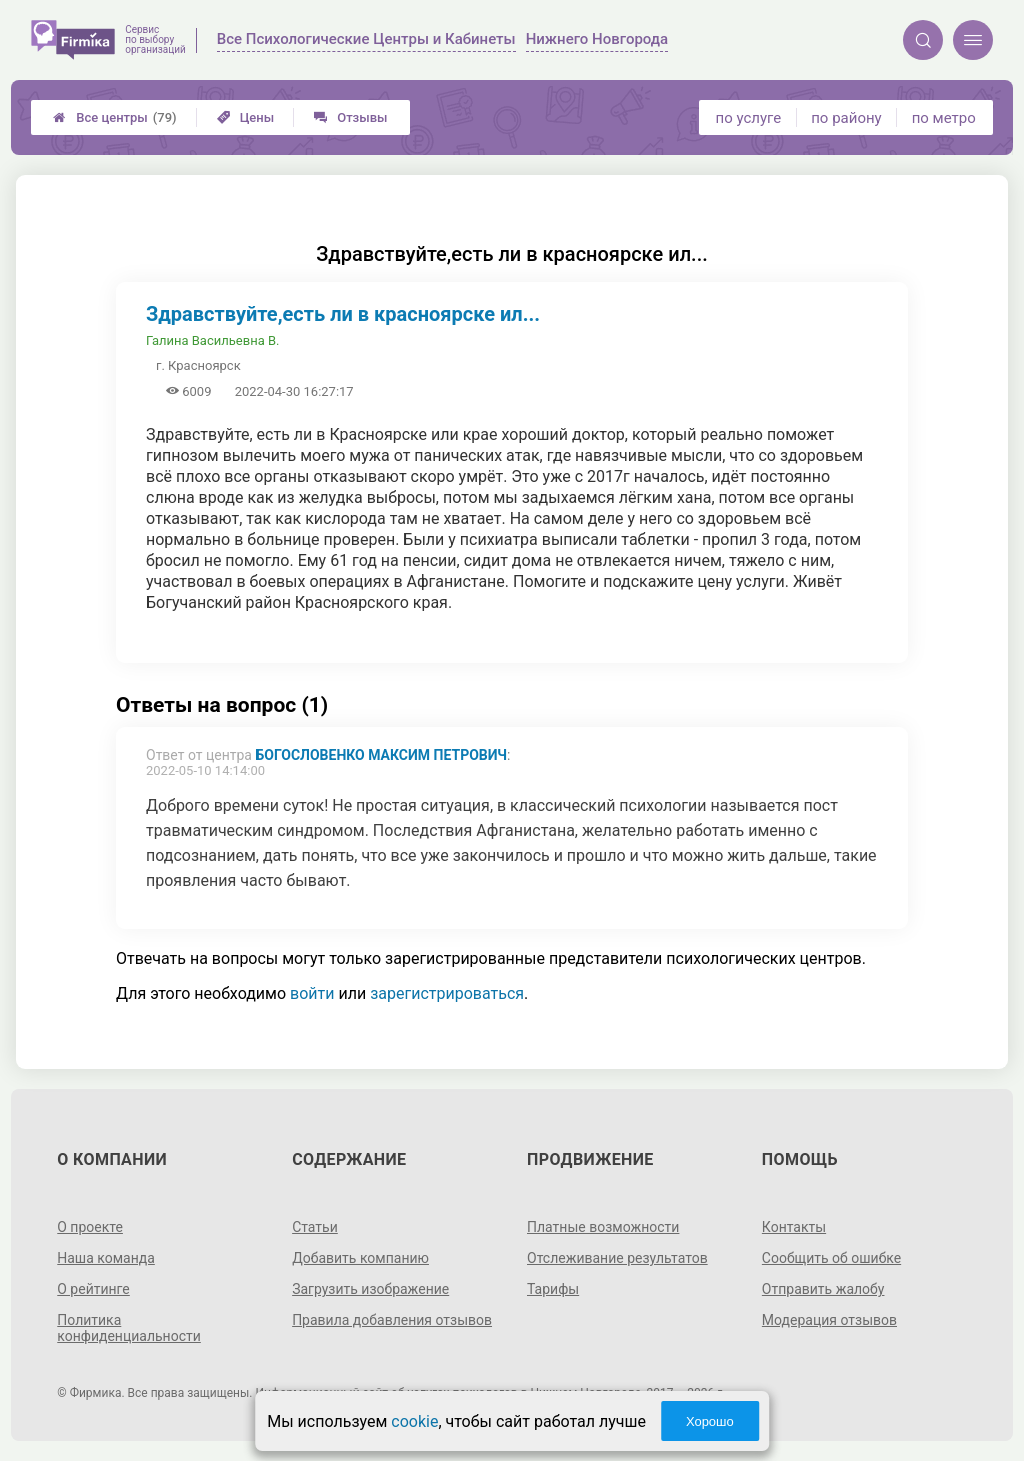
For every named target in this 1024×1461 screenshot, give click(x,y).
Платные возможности (603, 1227)
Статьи (315, 1227)
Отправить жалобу (823, 1289)
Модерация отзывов (829, 1320)
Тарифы (553, 1289)
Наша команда (106, 1258)
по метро (944, 118)
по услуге (749, 118)
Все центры (114, 117)
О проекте (90, 1227)
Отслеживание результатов (617, 1258)
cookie (414, 1421)
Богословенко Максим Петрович (381, 755)
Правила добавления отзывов (392, 1320)
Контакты (794, 1227)
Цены (246, 117)
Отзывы (350, 117)
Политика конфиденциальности (129, 1328)
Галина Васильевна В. (212, 340)
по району (846, 118)
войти (312, 993)
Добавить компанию (360, 1258)
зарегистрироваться (447, 993)
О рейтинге (93, 1289)
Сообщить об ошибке (831, 1258)
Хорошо (710, 1421)
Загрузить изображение (370, 1289)
